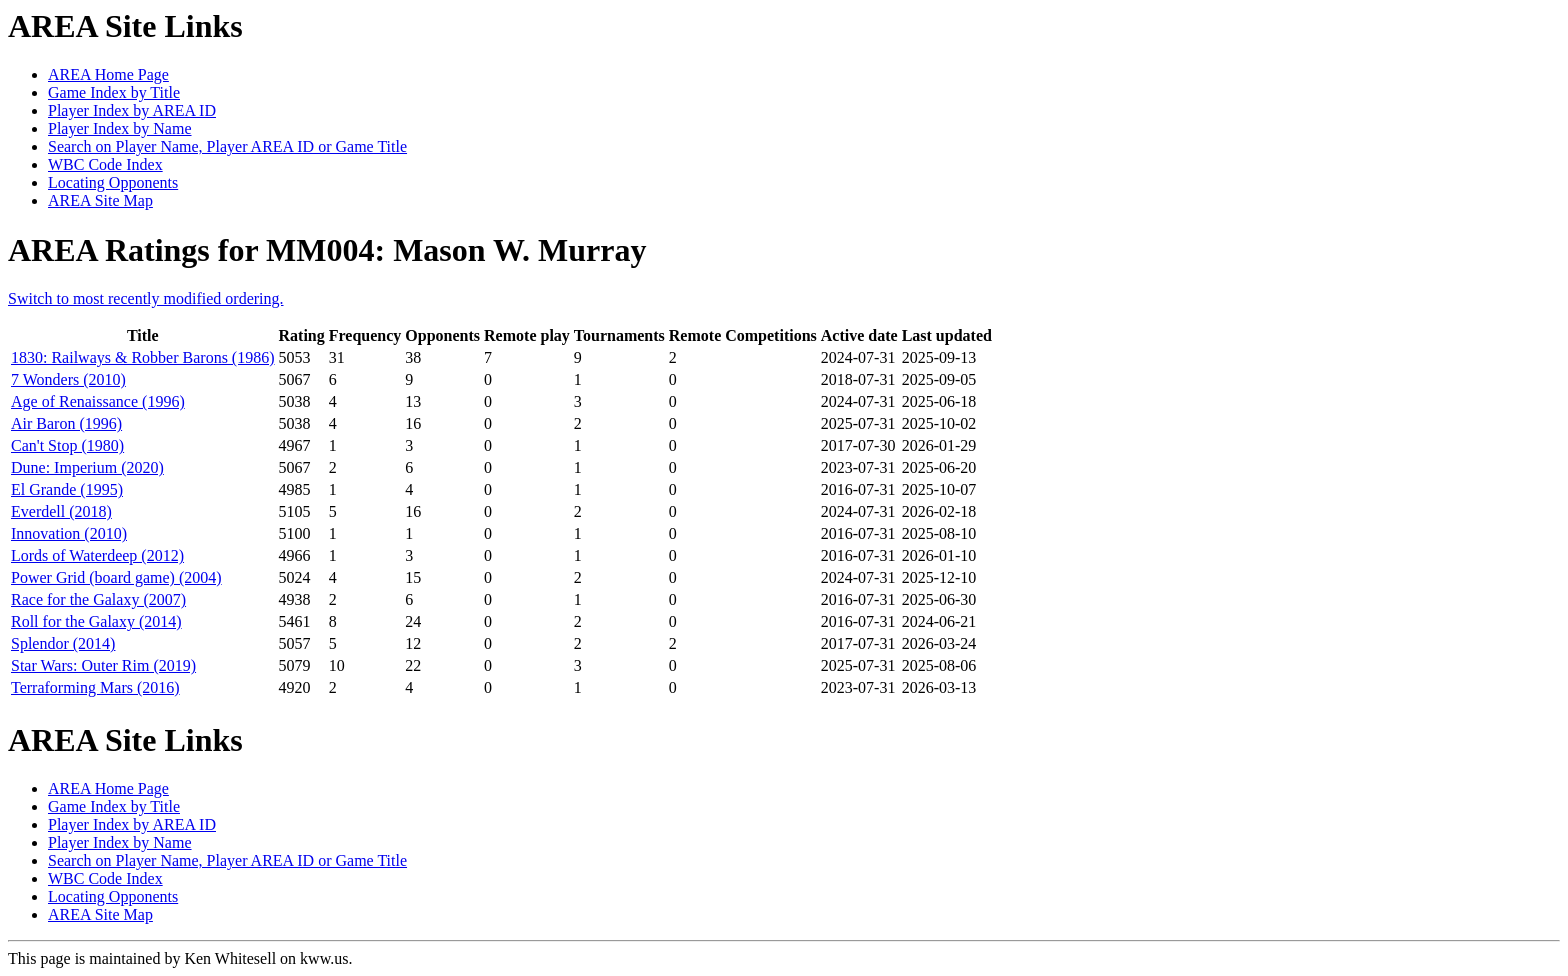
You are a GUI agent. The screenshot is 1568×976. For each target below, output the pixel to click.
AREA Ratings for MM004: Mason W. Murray (327, 250)
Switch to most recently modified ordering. (146, 298)
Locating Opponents (113, 182)
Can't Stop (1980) (67, 445)
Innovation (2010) (69, 533)
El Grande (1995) (67, 489)
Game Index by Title (114, 92)
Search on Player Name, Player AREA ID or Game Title (227, 146)
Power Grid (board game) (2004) (116, 577)
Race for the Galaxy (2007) (98, 599)
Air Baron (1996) (66, 423)
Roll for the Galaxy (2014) (96, 621)
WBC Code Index (105, 164)
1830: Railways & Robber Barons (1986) (143, 357)
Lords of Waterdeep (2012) (97, 555)
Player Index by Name (120, 128)
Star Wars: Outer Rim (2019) (103, 665)
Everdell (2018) (61, 511)
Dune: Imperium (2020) (87, 467)
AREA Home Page (108, 74)
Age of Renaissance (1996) (98, 401)
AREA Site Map (100, 200)
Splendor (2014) (63, 643)
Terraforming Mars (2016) (95, 687)
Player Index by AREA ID (132, 110)
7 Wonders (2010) (68, 379)
